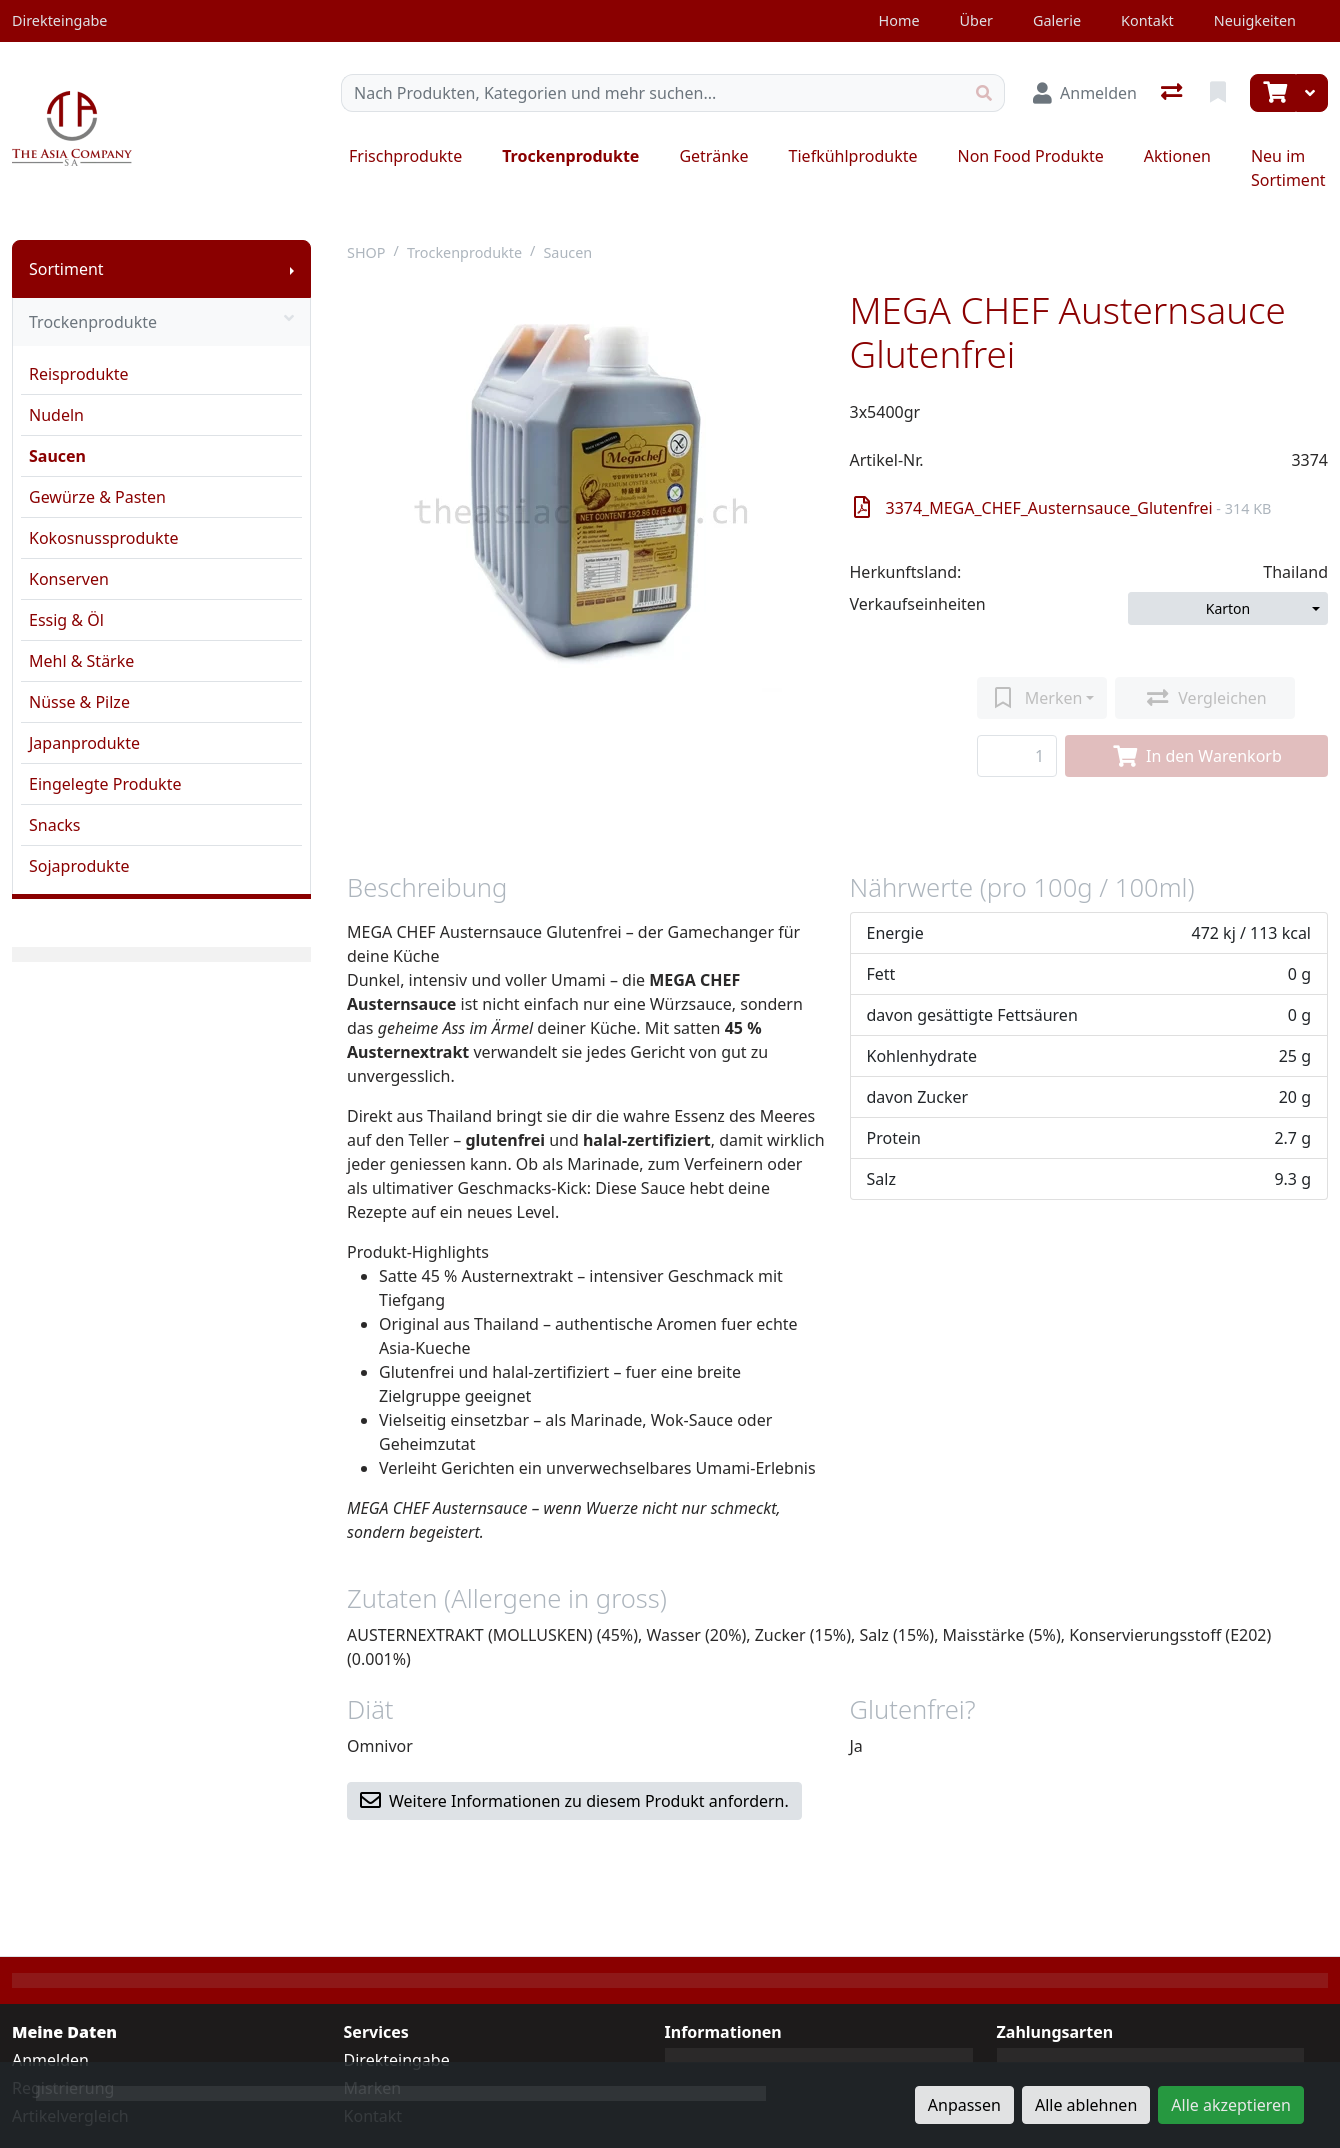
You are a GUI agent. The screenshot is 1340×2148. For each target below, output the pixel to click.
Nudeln (56, 415)
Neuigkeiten (1255, 20)
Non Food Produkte (1030, 156)
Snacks (55, 825)
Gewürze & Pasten (97, 497)
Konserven (69, 579)
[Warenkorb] (1273, 93)
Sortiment (66, 269)
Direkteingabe (397, 2060)
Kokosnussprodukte (103, 538)
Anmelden (50, 2060)
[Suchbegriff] (653, 93)
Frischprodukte (405, 156)
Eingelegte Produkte (105, 784)
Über (976, 20)
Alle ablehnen (1086, 2105)
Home (899, 20)
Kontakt (1147, 20)
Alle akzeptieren (1231, 2105)
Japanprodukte (84, 743)
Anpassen (964, 2105)
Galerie (1057, 20)
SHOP (366, 252)
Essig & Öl (66, 620)
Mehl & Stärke (81, 661)
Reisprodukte (79, 374)
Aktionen (1177, 156)
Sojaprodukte (79, 866)
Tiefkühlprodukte (853, 156)
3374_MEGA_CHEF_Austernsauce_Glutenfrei (1063, 508)
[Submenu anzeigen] (292, 269)
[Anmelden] (1085, 93)
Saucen (57, 456)
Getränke (713, 156)
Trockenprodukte (570, 156)
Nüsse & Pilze (79, 702)
